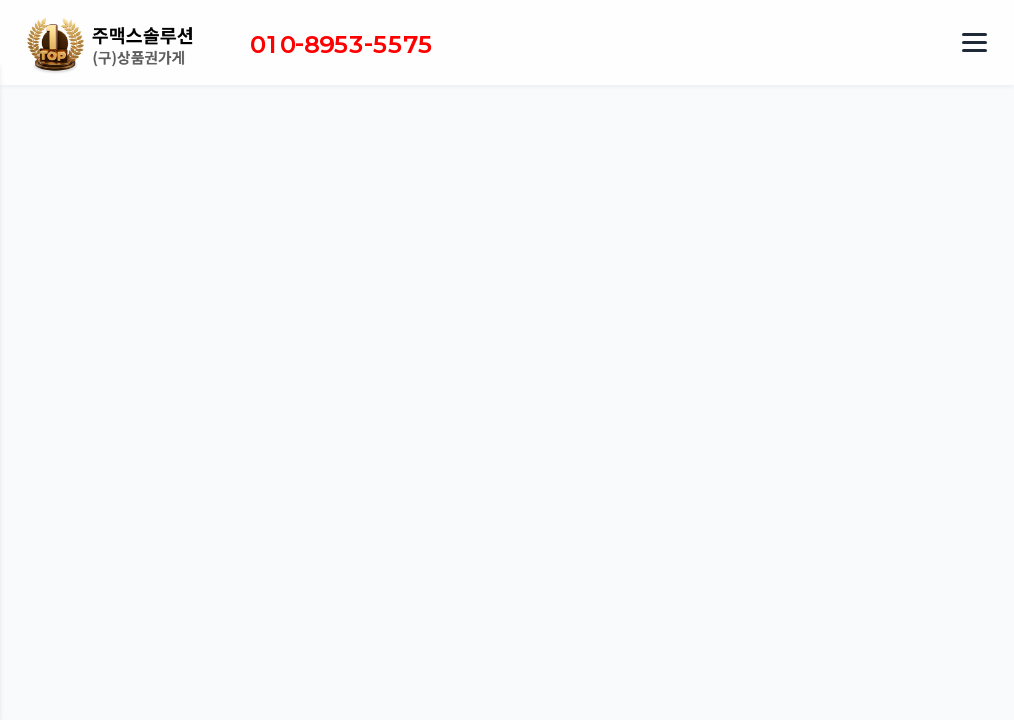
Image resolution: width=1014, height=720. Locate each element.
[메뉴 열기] (974, 43)
